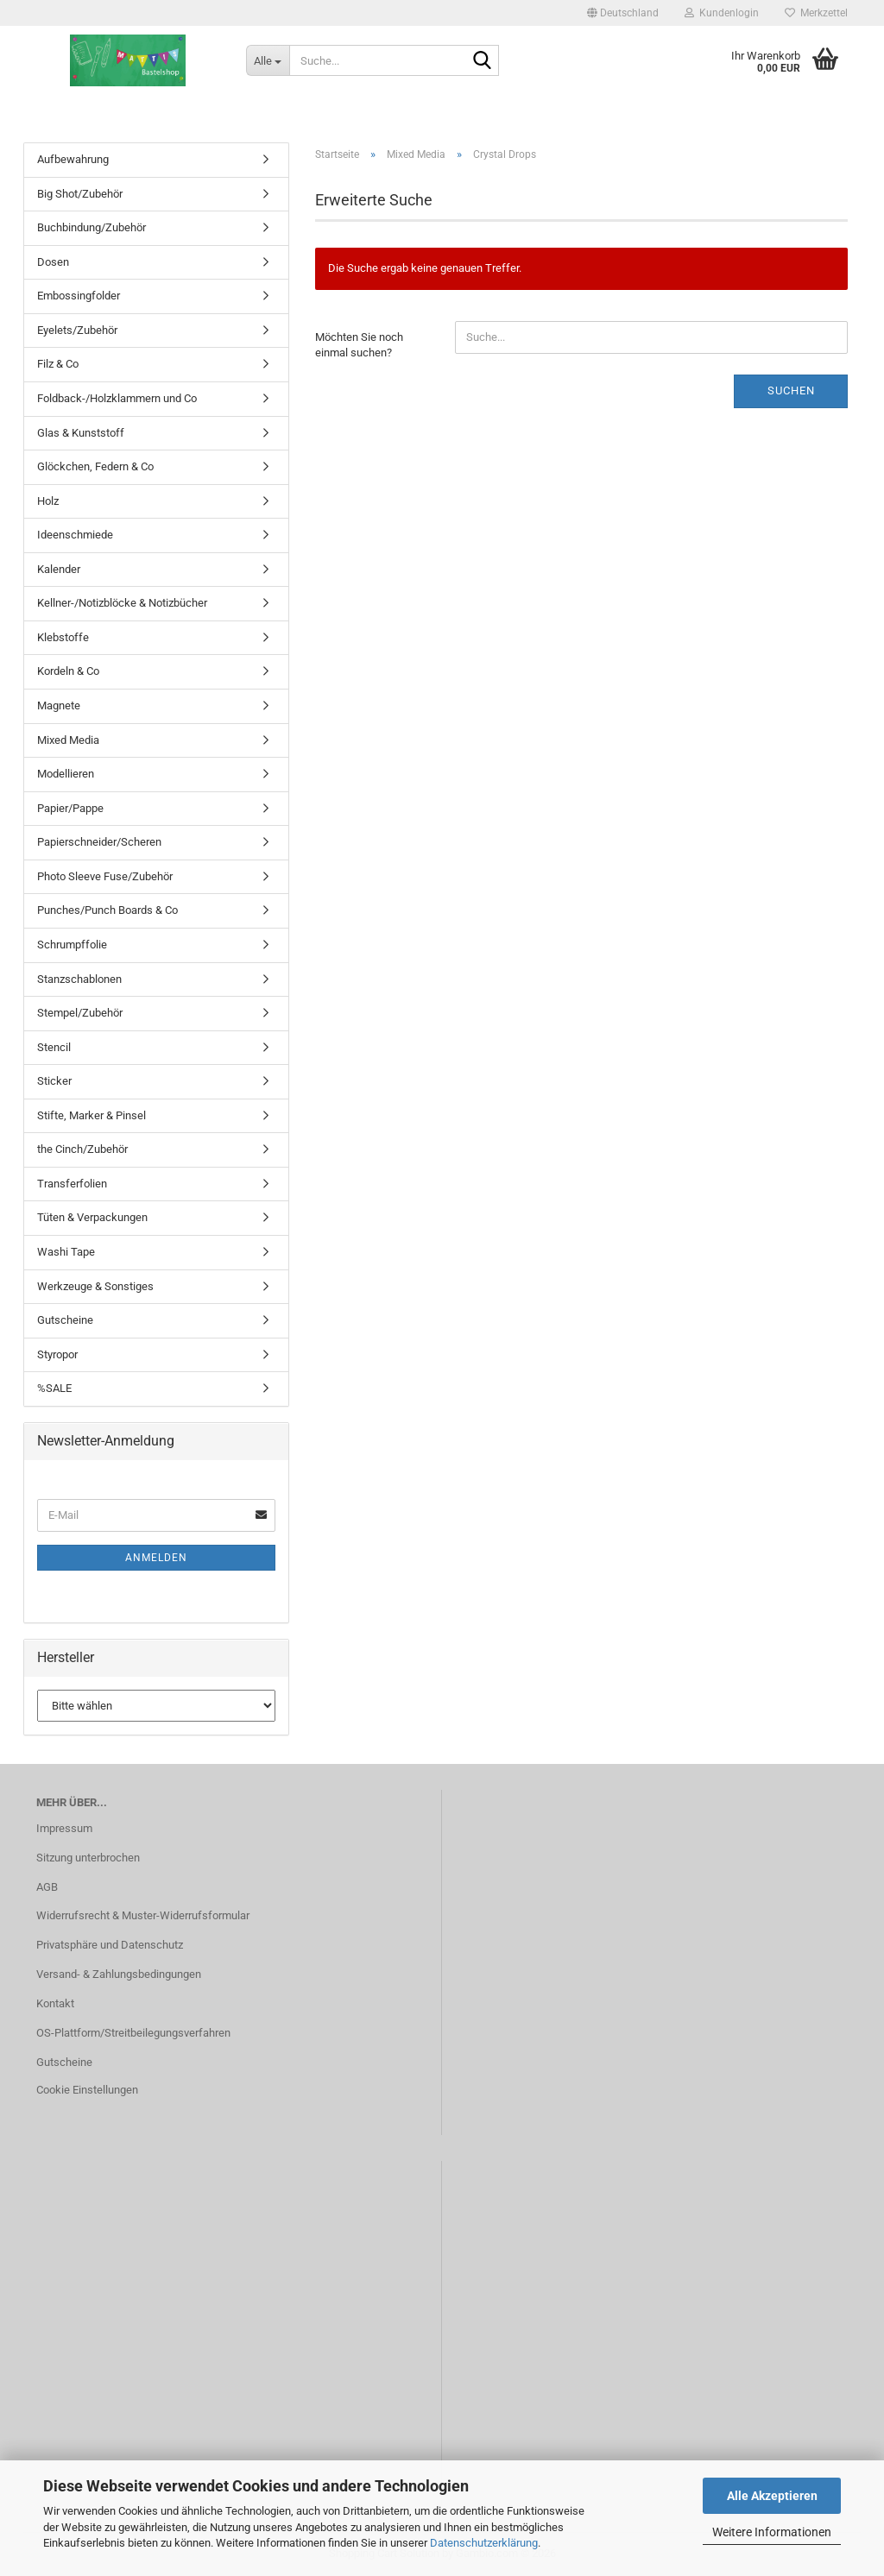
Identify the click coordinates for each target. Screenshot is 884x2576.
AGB (47, 1886)
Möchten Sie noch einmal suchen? (359, 345)
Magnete (58, 705)
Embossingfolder (78, 295)
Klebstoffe (63, 637)
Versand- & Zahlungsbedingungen (118, 1974)
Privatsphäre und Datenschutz (109, 1944)
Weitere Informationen (771, 2532)
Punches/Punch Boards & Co (107, 910)
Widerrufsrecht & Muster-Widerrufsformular (142, 1915)
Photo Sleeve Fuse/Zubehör (105, 876)
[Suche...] (267, 60)
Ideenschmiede (75, 534)
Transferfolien (72, 1183)
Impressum (64, 1828)
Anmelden (156, 1558)
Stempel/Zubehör (80, 1012)
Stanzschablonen (79, 979)
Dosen (53, 261)
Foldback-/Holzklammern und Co (117, 398)
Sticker (54, 1080)
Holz (48, 500)
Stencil (54, 1047)
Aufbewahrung (73, 159)
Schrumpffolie (72, 944)
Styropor (57, 1354)
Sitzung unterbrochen (88, 1857)
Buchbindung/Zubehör (91, 227)
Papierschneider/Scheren (99, 841)
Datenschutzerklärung (484, 2542)
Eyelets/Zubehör (77, 330)
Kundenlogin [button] (722, 13)
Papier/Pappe (70, 808)
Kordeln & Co (68, 670)
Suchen (791, 390)
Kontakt (55, 2003)
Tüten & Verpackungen (92, 1217)
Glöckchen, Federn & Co (95, 466)
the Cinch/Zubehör (82, 1149)
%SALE (54, 1388)
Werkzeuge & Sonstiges (95, 1286)
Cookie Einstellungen (87, 2089)
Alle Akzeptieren (772, 2496)
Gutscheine (65, 1319)
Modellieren (65, 773)
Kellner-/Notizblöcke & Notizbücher (122, 602)
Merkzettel (816, 13)
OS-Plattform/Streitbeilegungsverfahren (133, 2032)
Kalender (58, 569)
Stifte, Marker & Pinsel (91, 1115)
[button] (623, 13)
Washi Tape (66, 1251)
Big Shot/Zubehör (80, 193)
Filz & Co (58, 363)
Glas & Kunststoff (80, 432)
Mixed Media (68, 740)
